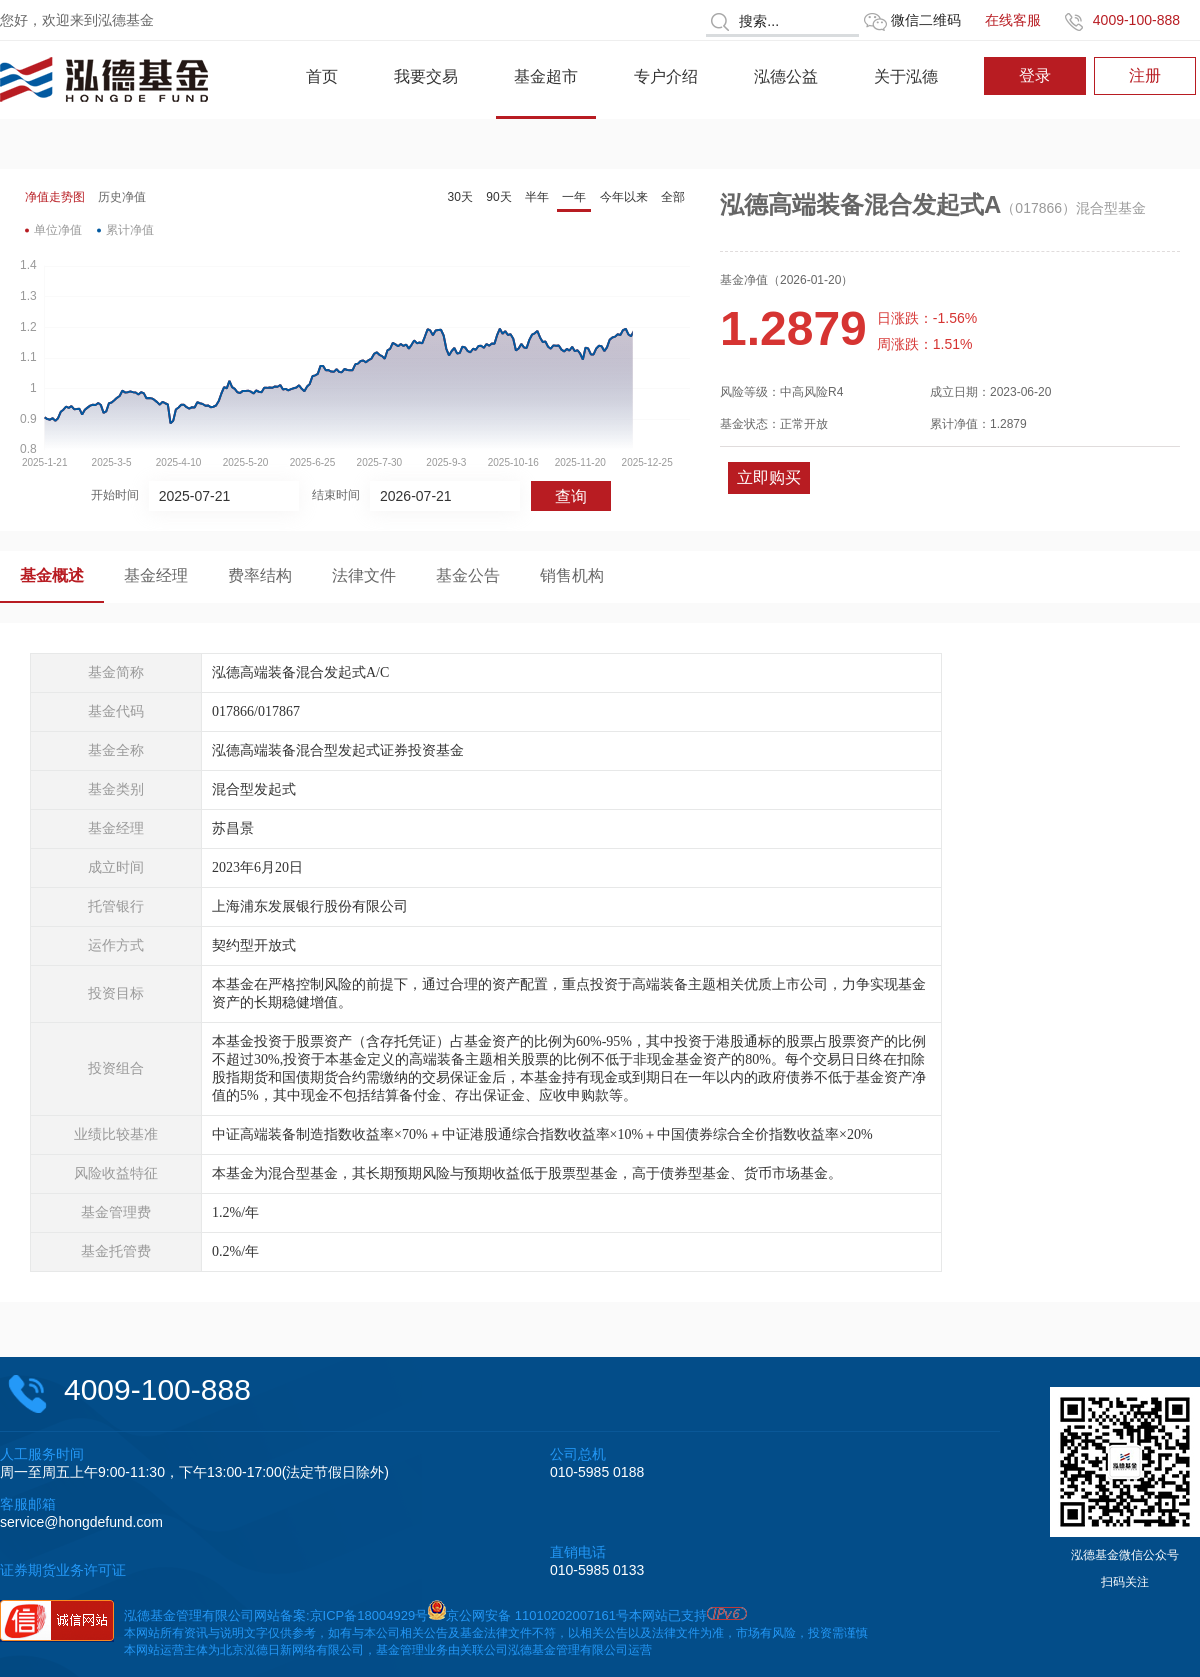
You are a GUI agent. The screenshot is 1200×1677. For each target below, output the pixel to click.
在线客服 (1013, 20)
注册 (1145, 75)
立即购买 (769, 477)
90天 (498, 197)
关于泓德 (906, 76)
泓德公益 (786, 76)
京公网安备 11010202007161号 (537, 1615)
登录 (1035, 75)
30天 (460, 197)
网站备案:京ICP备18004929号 (341, 1615)
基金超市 (546, 76)
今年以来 (624, 197)
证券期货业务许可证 (63, 1570)
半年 (537, 197)
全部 (673, 197)
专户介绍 (666, 76)
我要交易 (426, 76)
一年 (574, 197)
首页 (322, 76)
